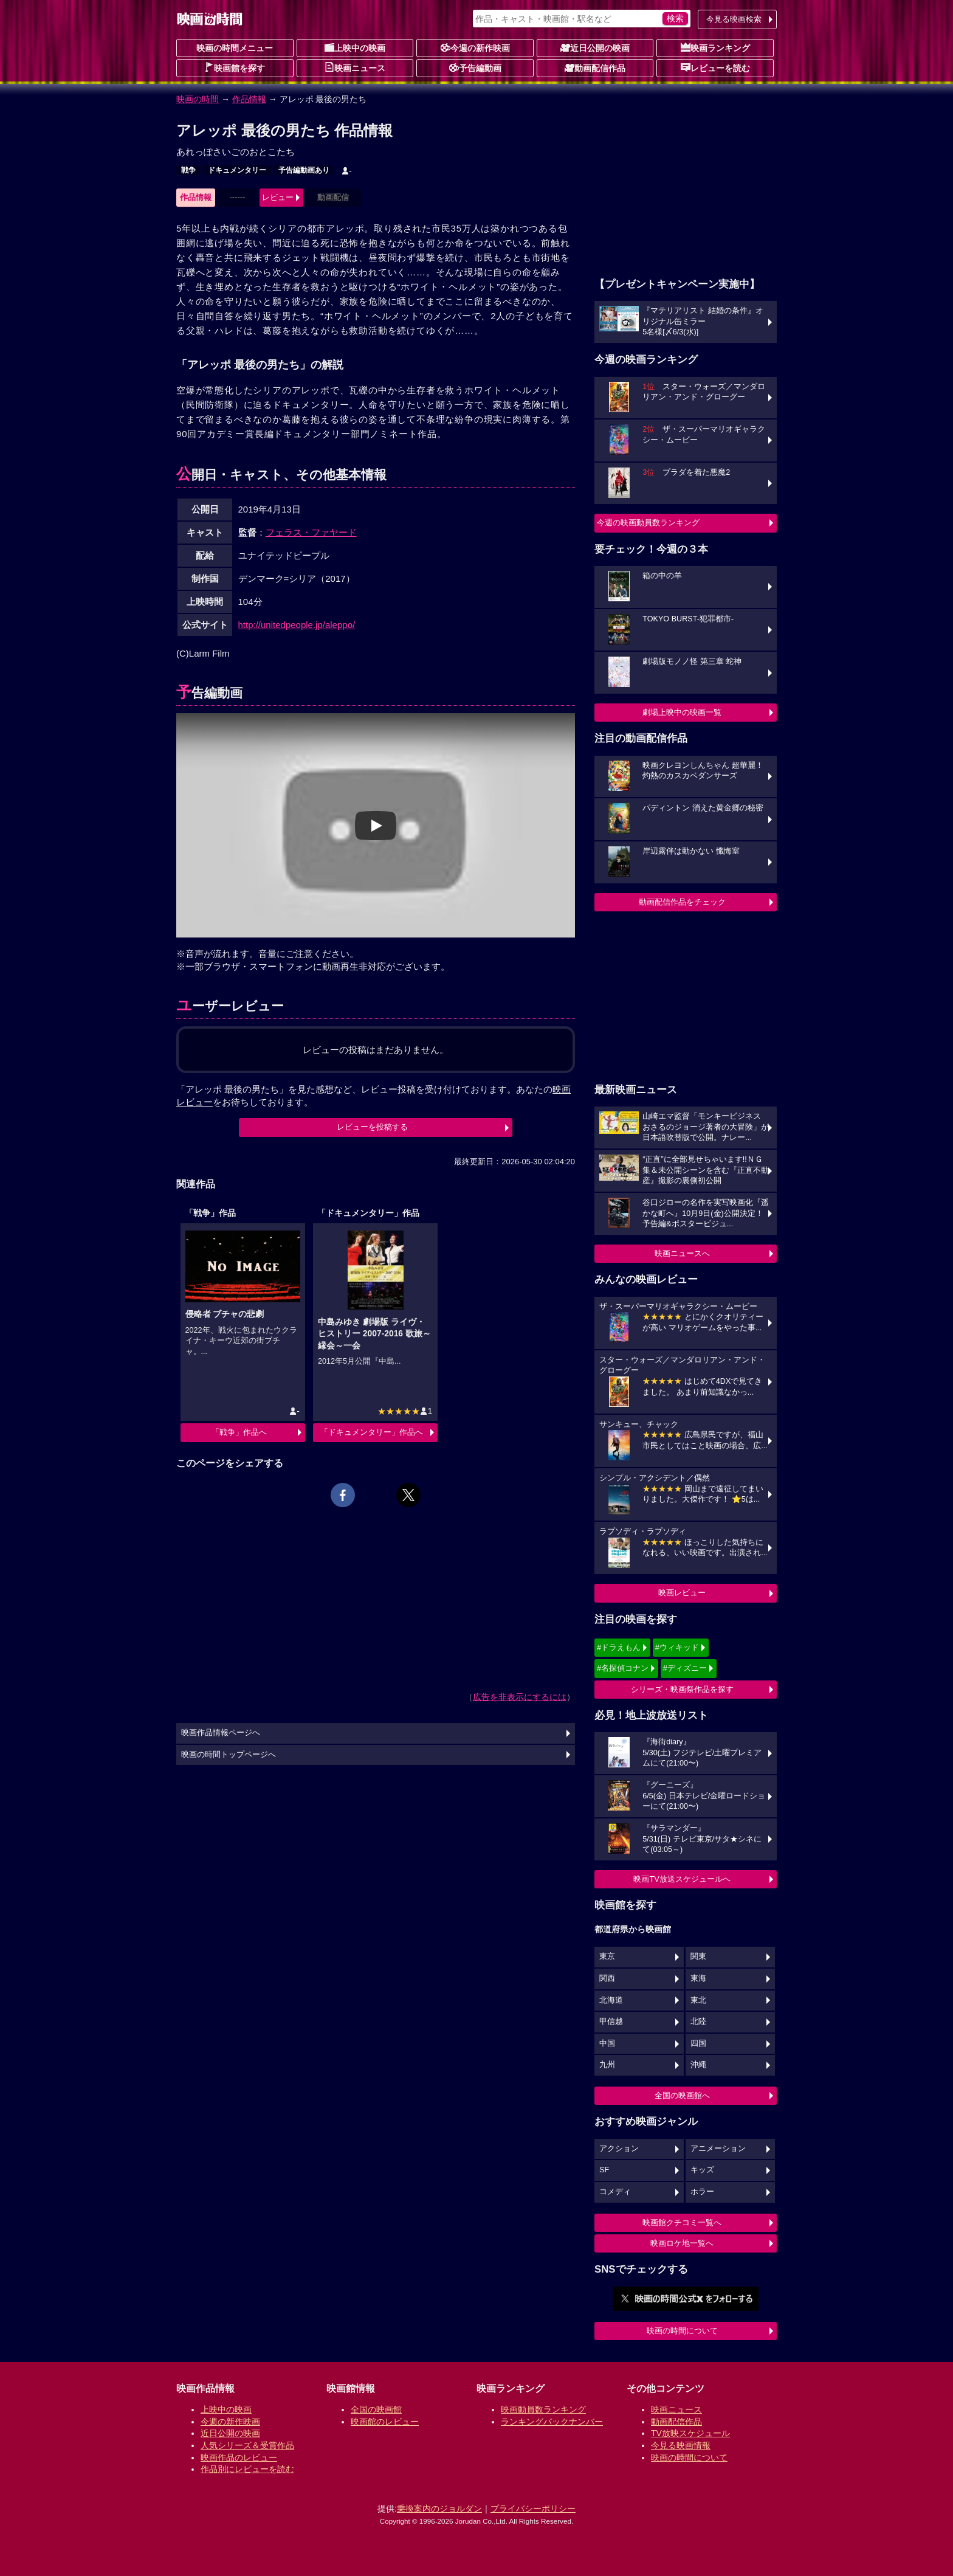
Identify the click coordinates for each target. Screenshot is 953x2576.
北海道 (611, 2000)
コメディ (615, 2192)
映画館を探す (234, 67)
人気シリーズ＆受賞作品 (247, 2445)
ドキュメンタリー (237, 170)
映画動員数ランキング (543, 2409)
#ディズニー (685, 1668)
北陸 (698, 2021)
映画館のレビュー (385, 2421)
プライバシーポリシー (533, 2508)
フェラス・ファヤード (311, 532)
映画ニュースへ (682, 1253)
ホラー (702, 2192)
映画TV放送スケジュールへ (682, 1879)
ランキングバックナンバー (552, 2421)
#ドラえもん (619, 1647)
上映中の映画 (355, 47)
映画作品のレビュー (239, 2457)
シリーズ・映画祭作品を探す (682, 1689)
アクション (619, 2148)
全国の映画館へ (682, 2095)
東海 (698, 1978)
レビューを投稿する (372, 1126)
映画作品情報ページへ (220, 1732)
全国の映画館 (376, 2409)
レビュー (278, 197)
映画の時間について (682, 2330)
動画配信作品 (595, 67)
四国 (698, 2043)
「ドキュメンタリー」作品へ (371, 1432)
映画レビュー (682, 1592)
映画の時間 (197, 99)
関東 (698, 1956)
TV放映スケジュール (690, 2433)
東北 (698, 2000)
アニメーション (718, 2148)
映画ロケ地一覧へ (682, 2243)
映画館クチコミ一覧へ (681, 2222)
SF (604, 2170)
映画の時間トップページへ (228, 1754)
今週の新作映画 (475, 47)
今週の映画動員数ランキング (648, 522)
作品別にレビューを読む (247, 2469)
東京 (607, 1956)
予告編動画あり (303, 170)
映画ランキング (715, 47)
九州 (607, 2064)
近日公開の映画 (595, 47)
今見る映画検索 (734, 19)
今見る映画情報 (680, 2445)
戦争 (188, 170)
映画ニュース (355, 67)
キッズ (702, 2170)
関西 (607, 1978)
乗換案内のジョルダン (439, 2508)
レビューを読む (715, 67)
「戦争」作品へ (239, 1432)
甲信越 (611, 2021)
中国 (607, 2043)
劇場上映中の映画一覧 (681, 712)
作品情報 (249, 99)
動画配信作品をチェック (682, 901)
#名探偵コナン (623, 1668)
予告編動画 (475, 67)
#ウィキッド (677, 1647)
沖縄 (698, 2064)
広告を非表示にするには (519, 1697)
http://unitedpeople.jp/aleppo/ (297, 625)
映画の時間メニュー (234, 48)
